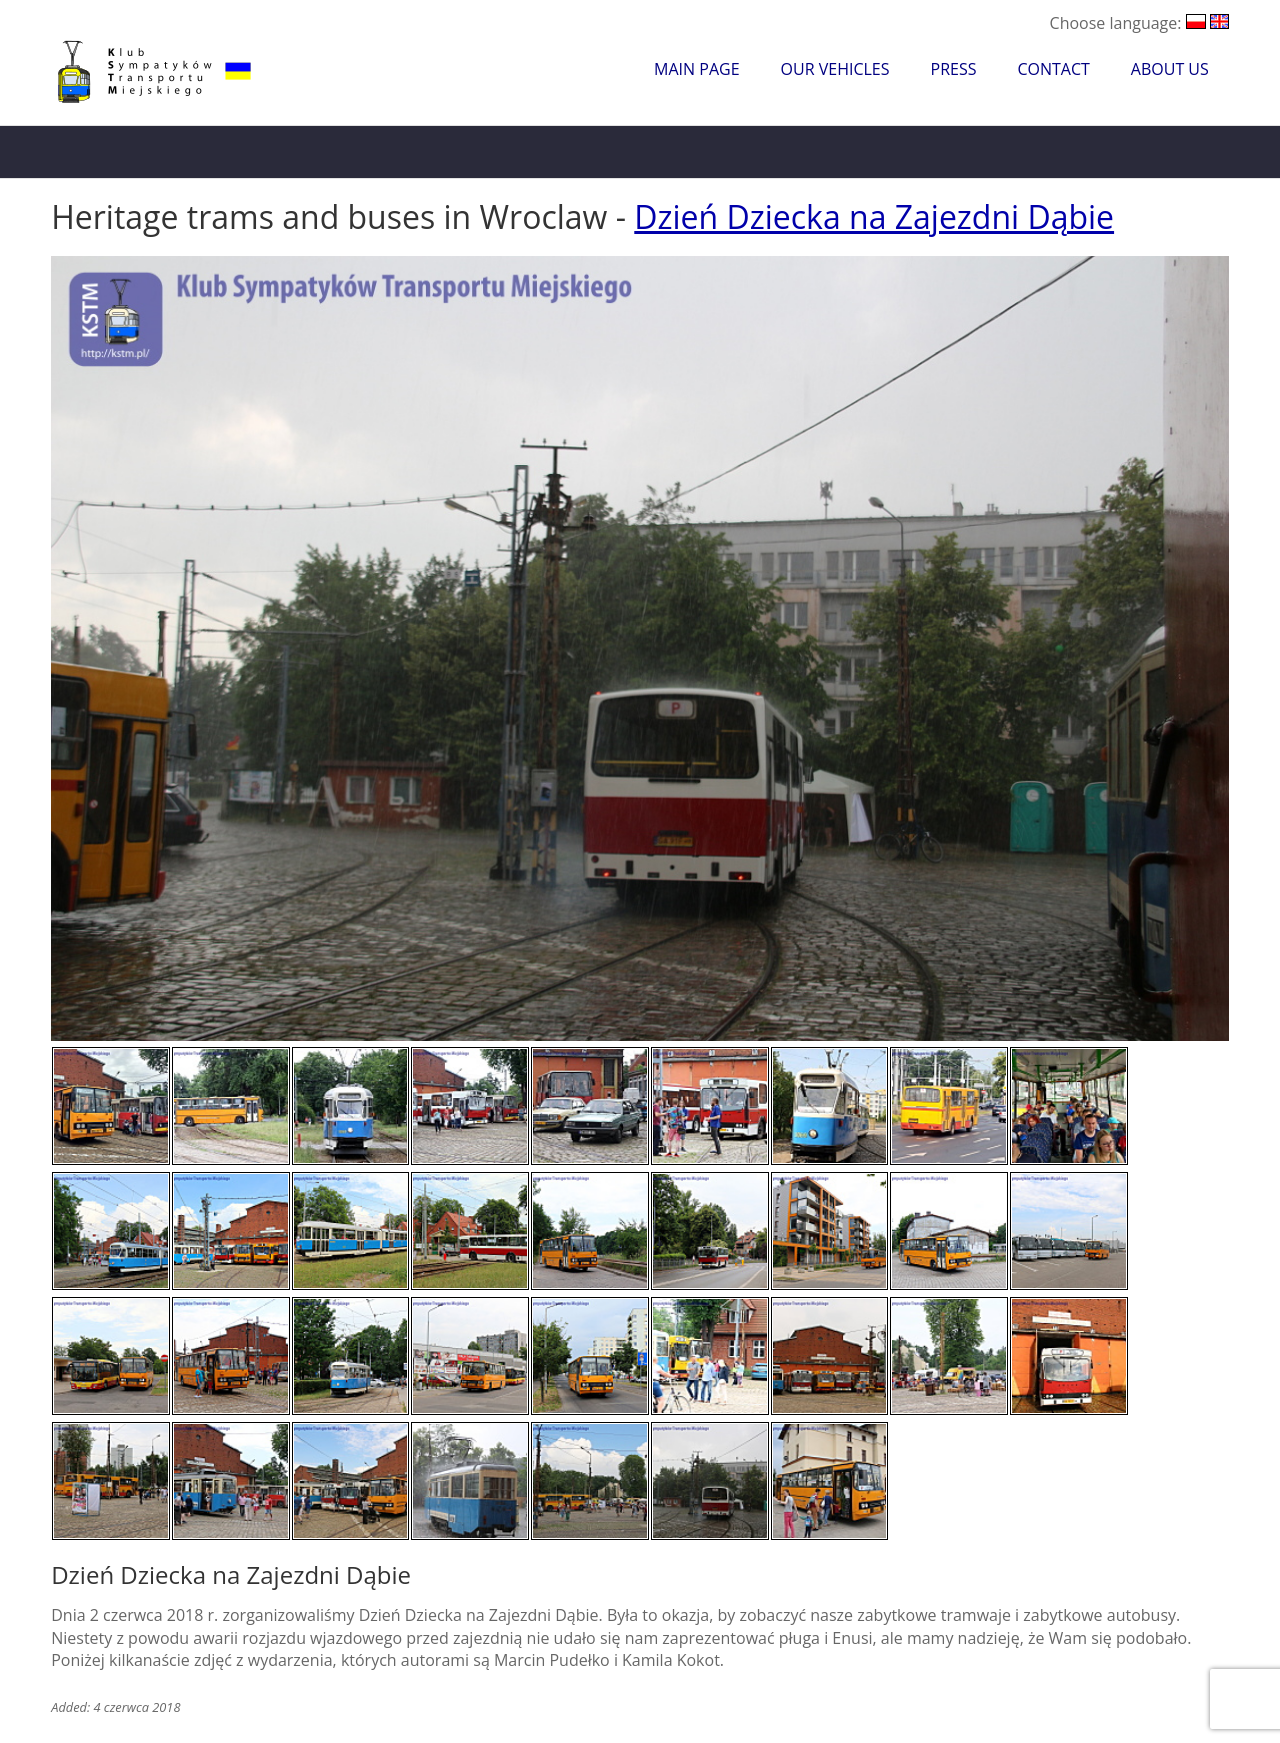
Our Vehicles (835, 69)
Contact (1053, 69)
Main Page (696, 69)
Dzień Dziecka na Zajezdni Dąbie (874, 216)
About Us (1170, 69)
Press (954, 69)
